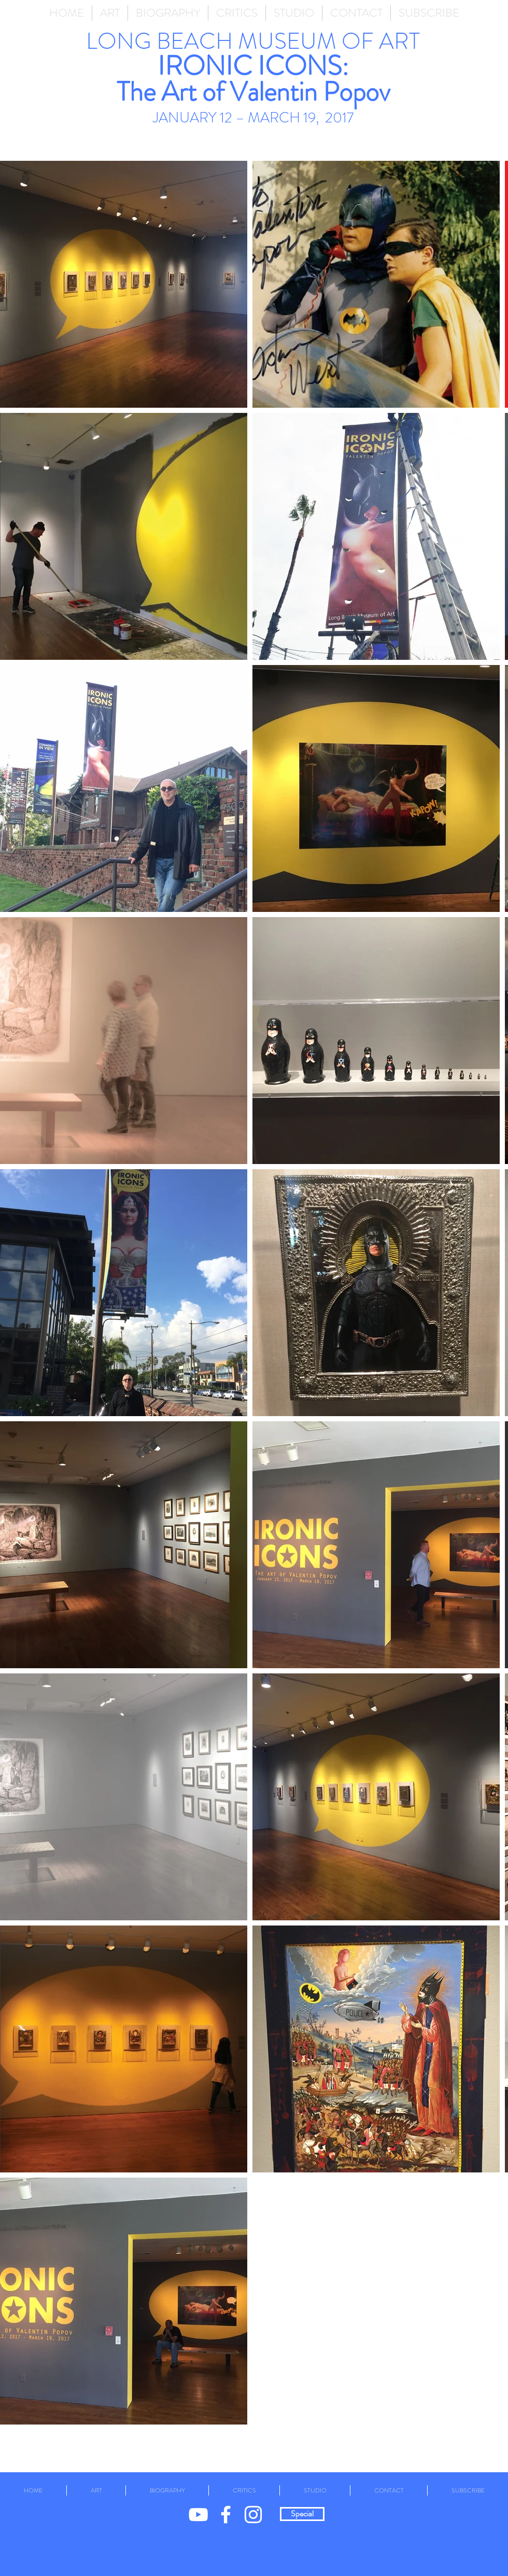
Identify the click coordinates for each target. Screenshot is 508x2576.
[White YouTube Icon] (198, 2514)
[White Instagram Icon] (253, 2514)
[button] (110, 13)
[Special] (302, 2514)
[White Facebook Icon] (225, 2514)
